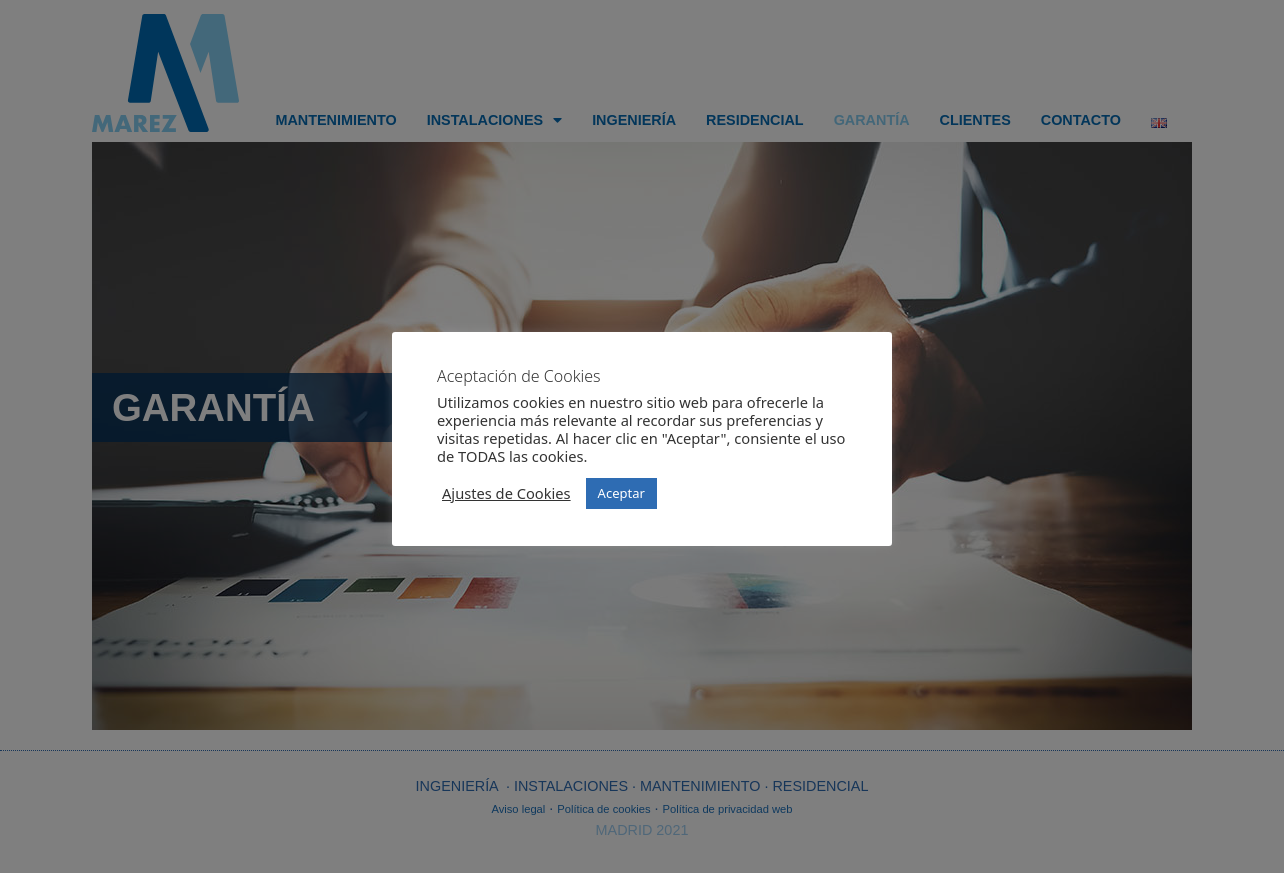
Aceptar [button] (621, 493)
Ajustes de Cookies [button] (506, 493)
